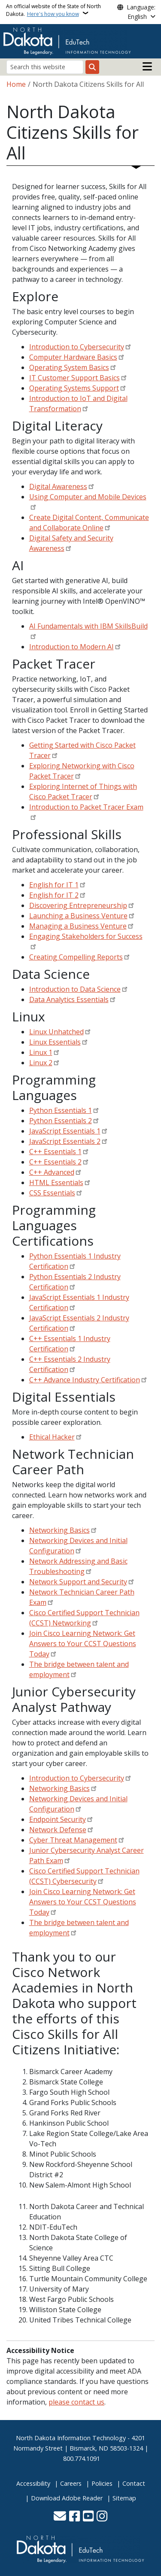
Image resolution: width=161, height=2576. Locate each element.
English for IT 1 (54, 884)
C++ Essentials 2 (55, 1162)
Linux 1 (40, 1052)
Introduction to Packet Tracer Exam (86, 807)
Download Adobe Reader (67, 2498)
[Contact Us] (60, 2517)
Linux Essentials (55, 1042)
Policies (101, 2483)
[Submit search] (92, 67)
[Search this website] (44, 66)
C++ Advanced (51, 1172)
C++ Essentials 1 (55, 1151)
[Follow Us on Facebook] (74, 2517)
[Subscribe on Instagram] (102, 2517)
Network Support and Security (78, 1581)
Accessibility (33, 2483)
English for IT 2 (54, 895)
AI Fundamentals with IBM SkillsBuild (88, 626)
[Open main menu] (147, 66)
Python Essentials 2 (60, 1120)
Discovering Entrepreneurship (78, 905)
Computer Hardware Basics (73, 357)
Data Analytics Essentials (69, 999)
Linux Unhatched (56, 1031)
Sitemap (124, 2498)
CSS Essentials (52, 1193)
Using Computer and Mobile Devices (87, 496)
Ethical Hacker (52, 1437)
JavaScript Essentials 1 (64, 1131)
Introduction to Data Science (75, 989)
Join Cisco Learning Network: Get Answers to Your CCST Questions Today (82, 1644)
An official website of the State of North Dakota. (53, 10)
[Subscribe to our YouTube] (88, 2517)
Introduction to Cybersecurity (76, 346)
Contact (133, 2483)
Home (16, 84)
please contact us (76, 2402)
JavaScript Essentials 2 (64, 1141)
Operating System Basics (69, 367)
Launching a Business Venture (78, 915)
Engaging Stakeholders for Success (86, 936)
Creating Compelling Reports (76, 957)
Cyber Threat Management (73, 1840)
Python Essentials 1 (60, 1110)
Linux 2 (40, 1062)
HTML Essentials (56, 1182)
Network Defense (57, 1829)
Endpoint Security (57, 1819)
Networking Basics (59, 1530)
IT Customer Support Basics (74, 377)
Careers (71, 2483)
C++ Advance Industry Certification (84, 1379)
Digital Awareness (58, 486)
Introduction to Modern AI (71, 646)
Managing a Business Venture (78, 926)
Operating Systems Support (74, 388)
